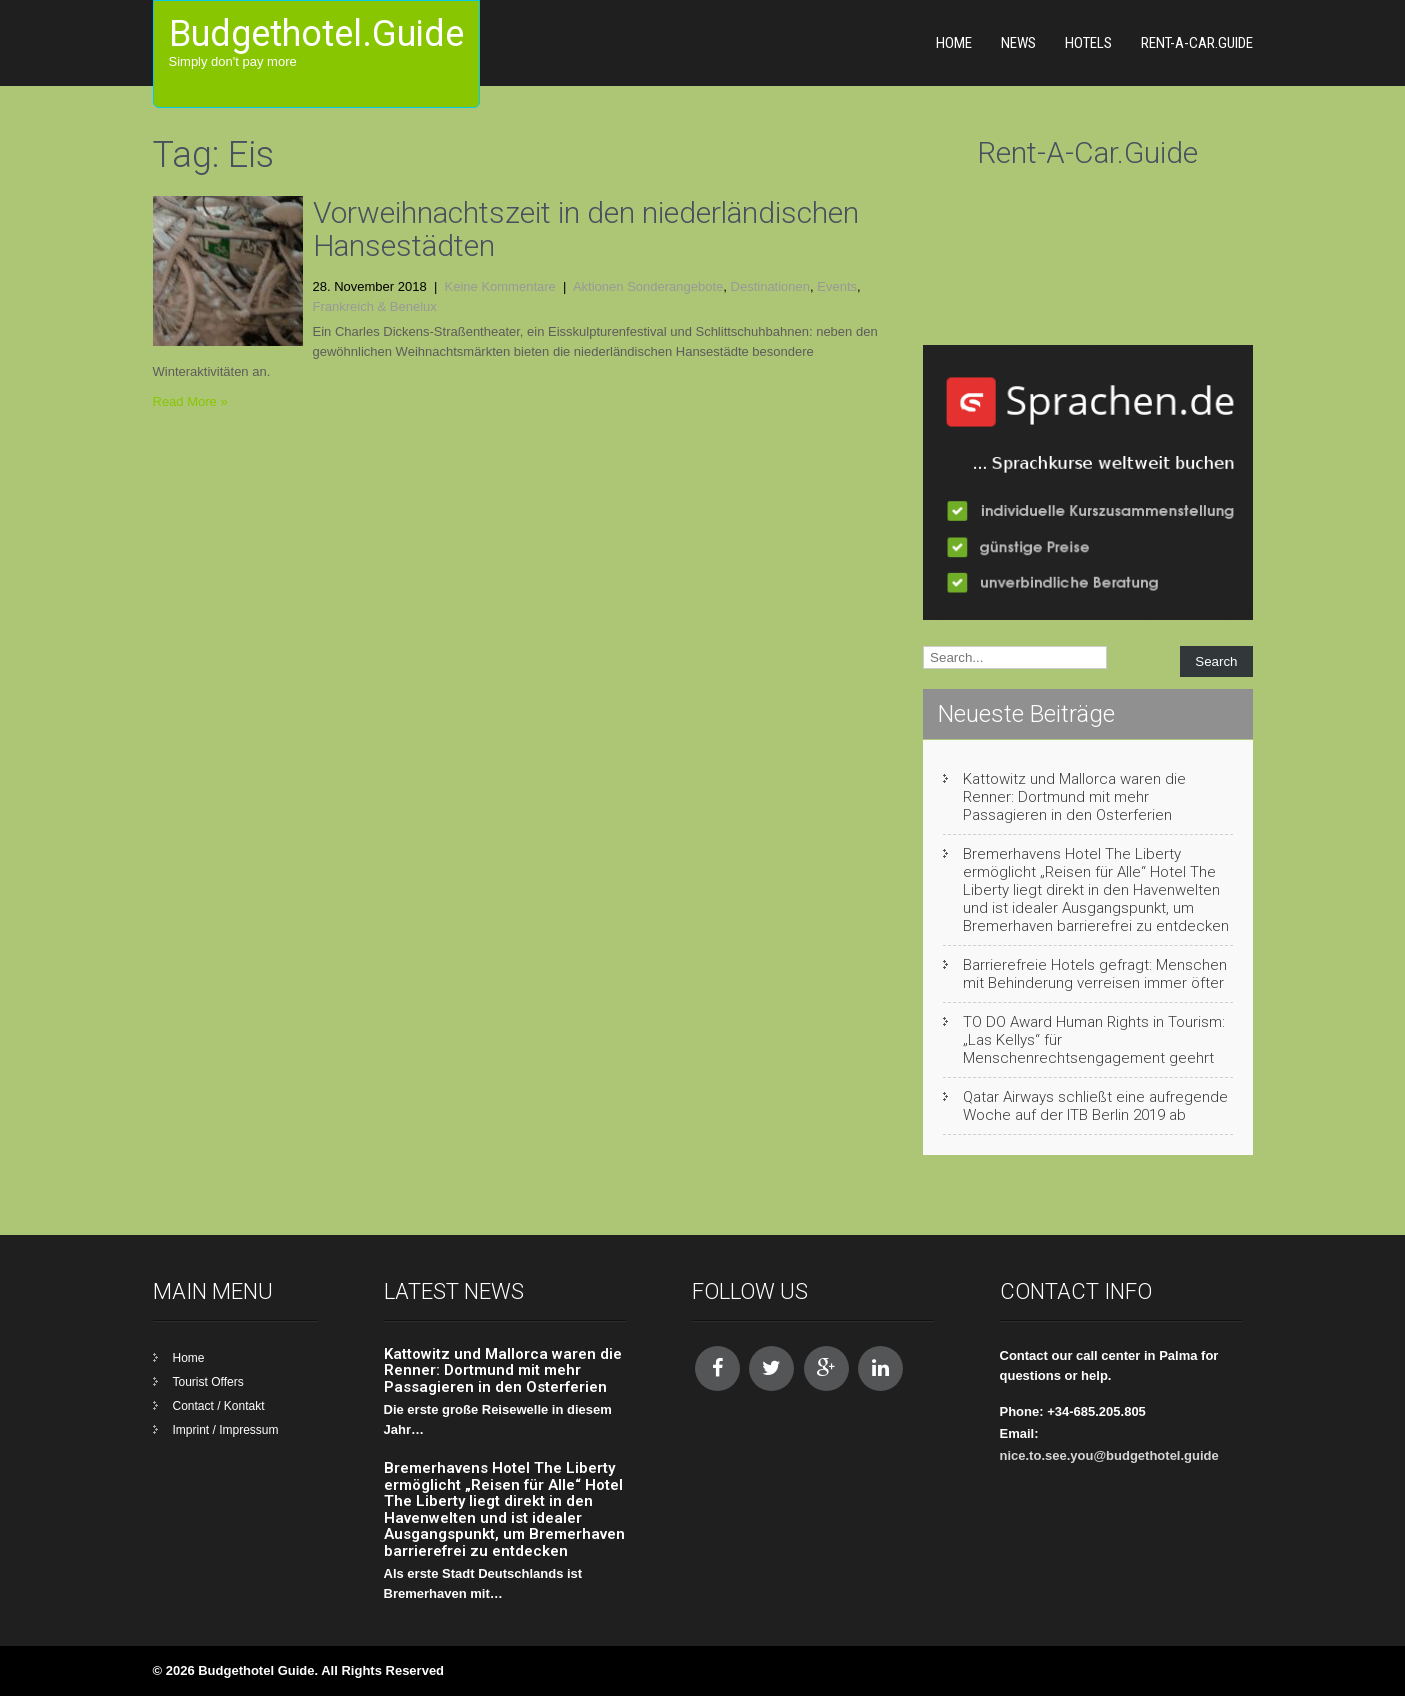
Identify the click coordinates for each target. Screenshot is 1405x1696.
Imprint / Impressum (226, 1430)
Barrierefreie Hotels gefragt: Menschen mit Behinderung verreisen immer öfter (1095, 974)
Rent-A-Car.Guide (1197, 43)
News (1018, 43)
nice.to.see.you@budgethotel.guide (1109, 1455)
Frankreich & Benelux (375, 306)
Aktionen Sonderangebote (648, 286)
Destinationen (771, 286)
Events (837, 286)
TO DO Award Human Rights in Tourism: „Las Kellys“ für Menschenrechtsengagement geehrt (1094, 1040)
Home (954, 43)
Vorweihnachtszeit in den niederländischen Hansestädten (586, 229)
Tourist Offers (208, 1382)
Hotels (1088, 43)
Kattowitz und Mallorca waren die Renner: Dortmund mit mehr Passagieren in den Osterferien (1074, 797)
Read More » (190, 401)
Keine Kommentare (500, 286)
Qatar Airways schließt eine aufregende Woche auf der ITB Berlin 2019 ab (1095, 1106)
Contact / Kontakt (219, 1406)
